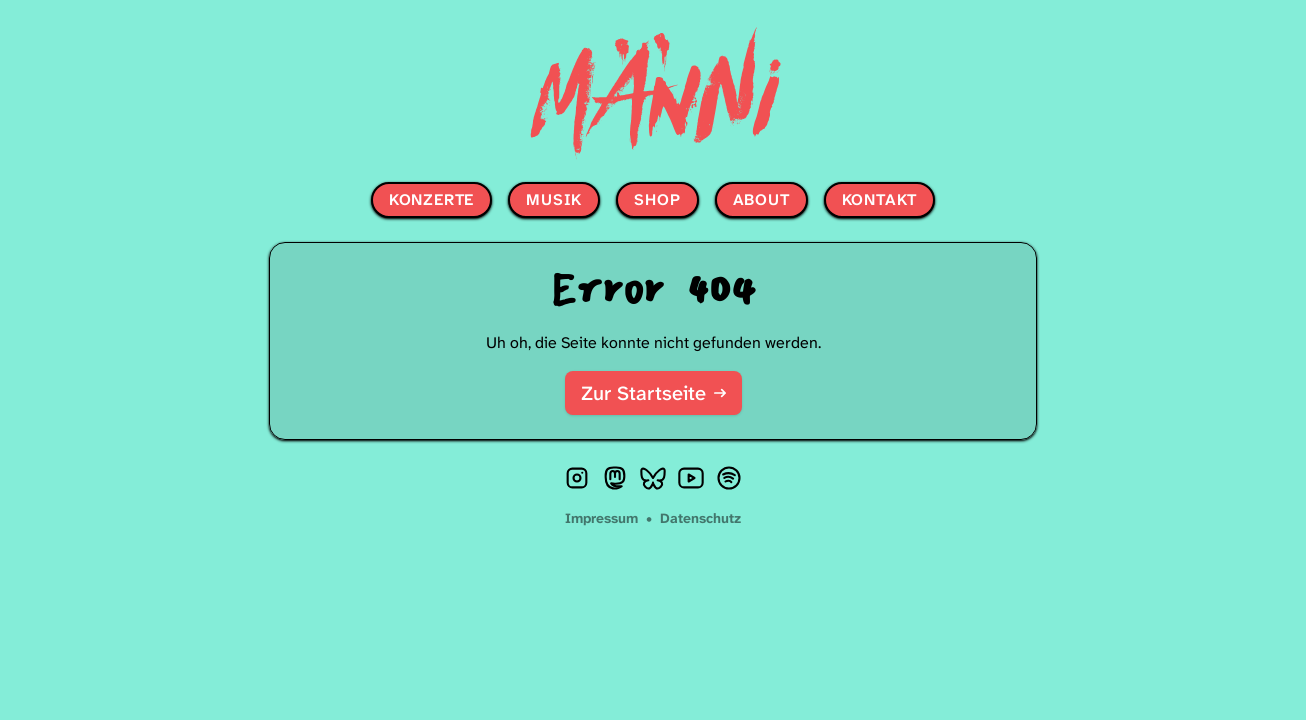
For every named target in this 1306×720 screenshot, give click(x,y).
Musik (554, 199)
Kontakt (880, 199)
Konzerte (431, 199)
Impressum (603, 518)
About (761, 199)
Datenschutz (700, 518)
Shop (657, 199)
